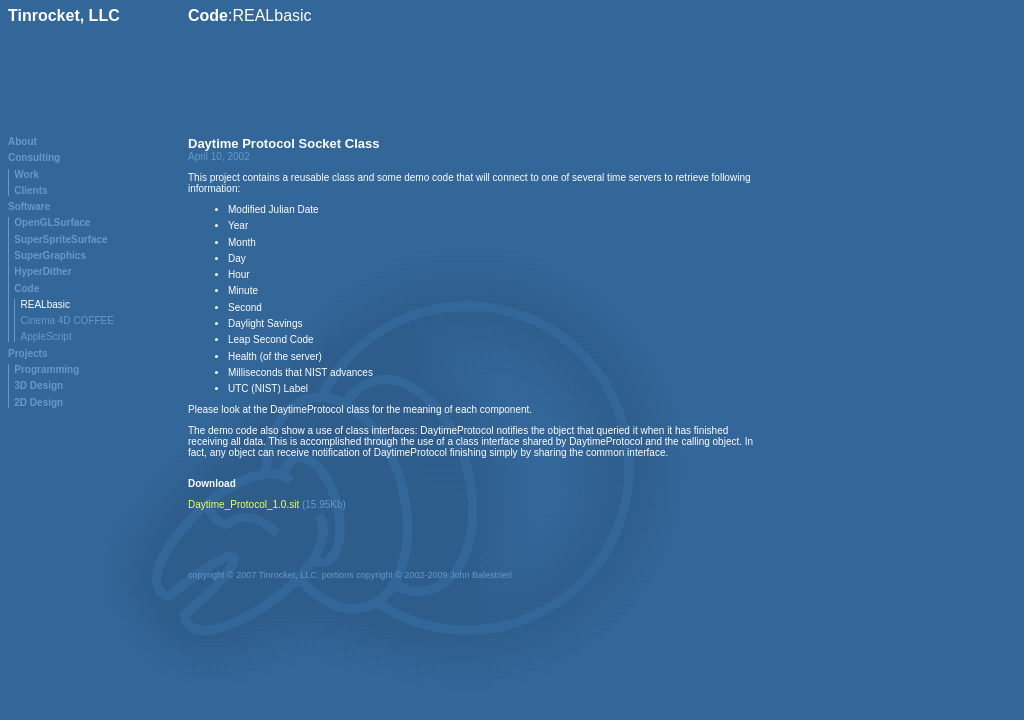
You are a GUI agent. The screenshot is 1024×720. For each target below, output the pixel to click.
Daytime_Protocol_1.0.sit (243, 504)
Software (29, 206)
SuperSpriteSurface (60, 239)
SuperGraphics (50, 255)
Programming (46, 369)
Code (26, 288)
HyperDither (42, 271)
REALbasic (45, 304)
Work (26, 174)
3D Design (38, 385)
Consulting (34, 157)
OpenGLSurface (52, 222)
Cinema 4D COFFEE (67, 320)
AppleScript (46, 336)
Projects (27, 353)
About (22, 141)
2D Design (38, 402)
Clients (30, 190)
